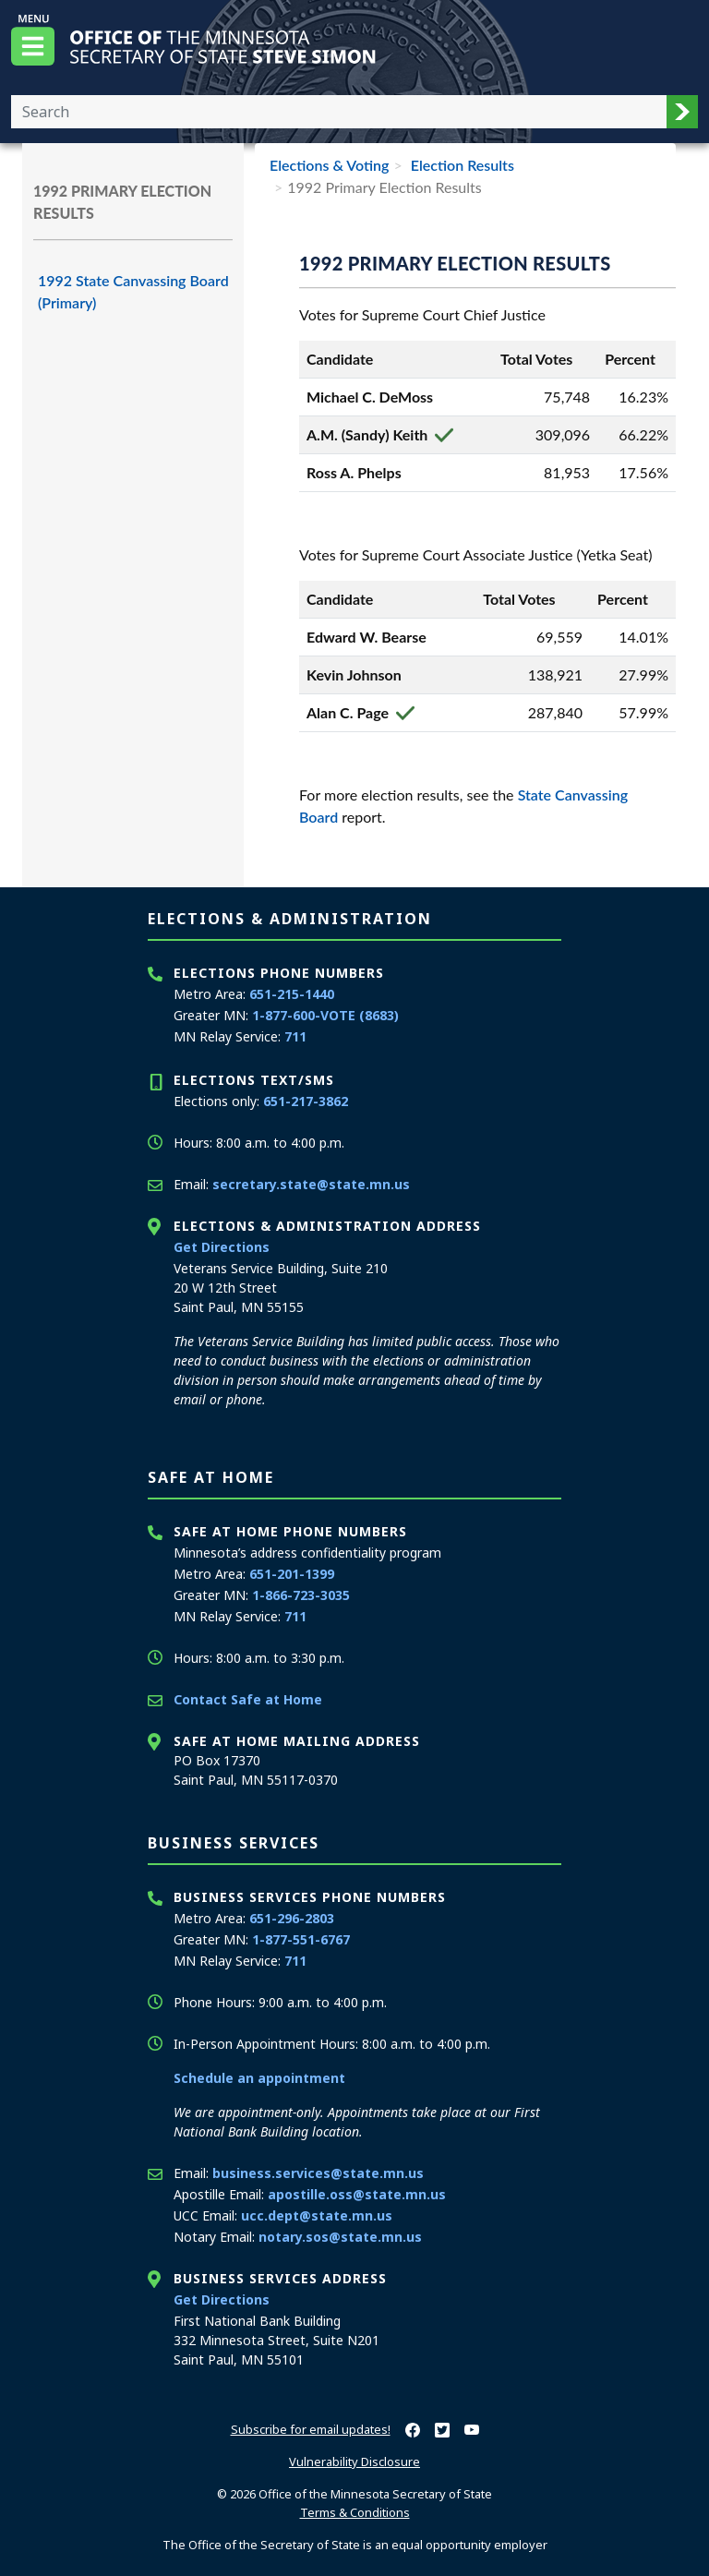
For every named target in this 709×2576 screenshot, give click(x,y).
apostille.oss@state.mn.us (357, 2194)
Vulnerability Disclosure (354, 2461)
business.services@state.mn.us (318, 2173)
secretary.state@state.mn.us (311, 1184)
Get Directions (222, 1247)
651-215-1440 (291, 994)
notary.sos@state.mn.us (340, 2236)
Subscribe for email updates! (311, 2429)
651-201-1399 (291, 1574)
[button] (682, 111)
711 (295, 1036)
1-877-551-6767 (301, 1939)
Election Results (460, 165)
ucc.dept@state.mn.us (316, 2215)
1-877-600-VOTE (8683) (325, 1015)
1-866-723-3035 (301, 1595)
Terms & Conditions (355, 2512)
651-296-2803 (291, 1918)
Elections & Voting (329, 165)
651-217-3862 (305, 1101)
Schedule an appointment (259, 2078)
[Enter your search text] (339, 111)
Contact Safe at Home (248, 1699)
